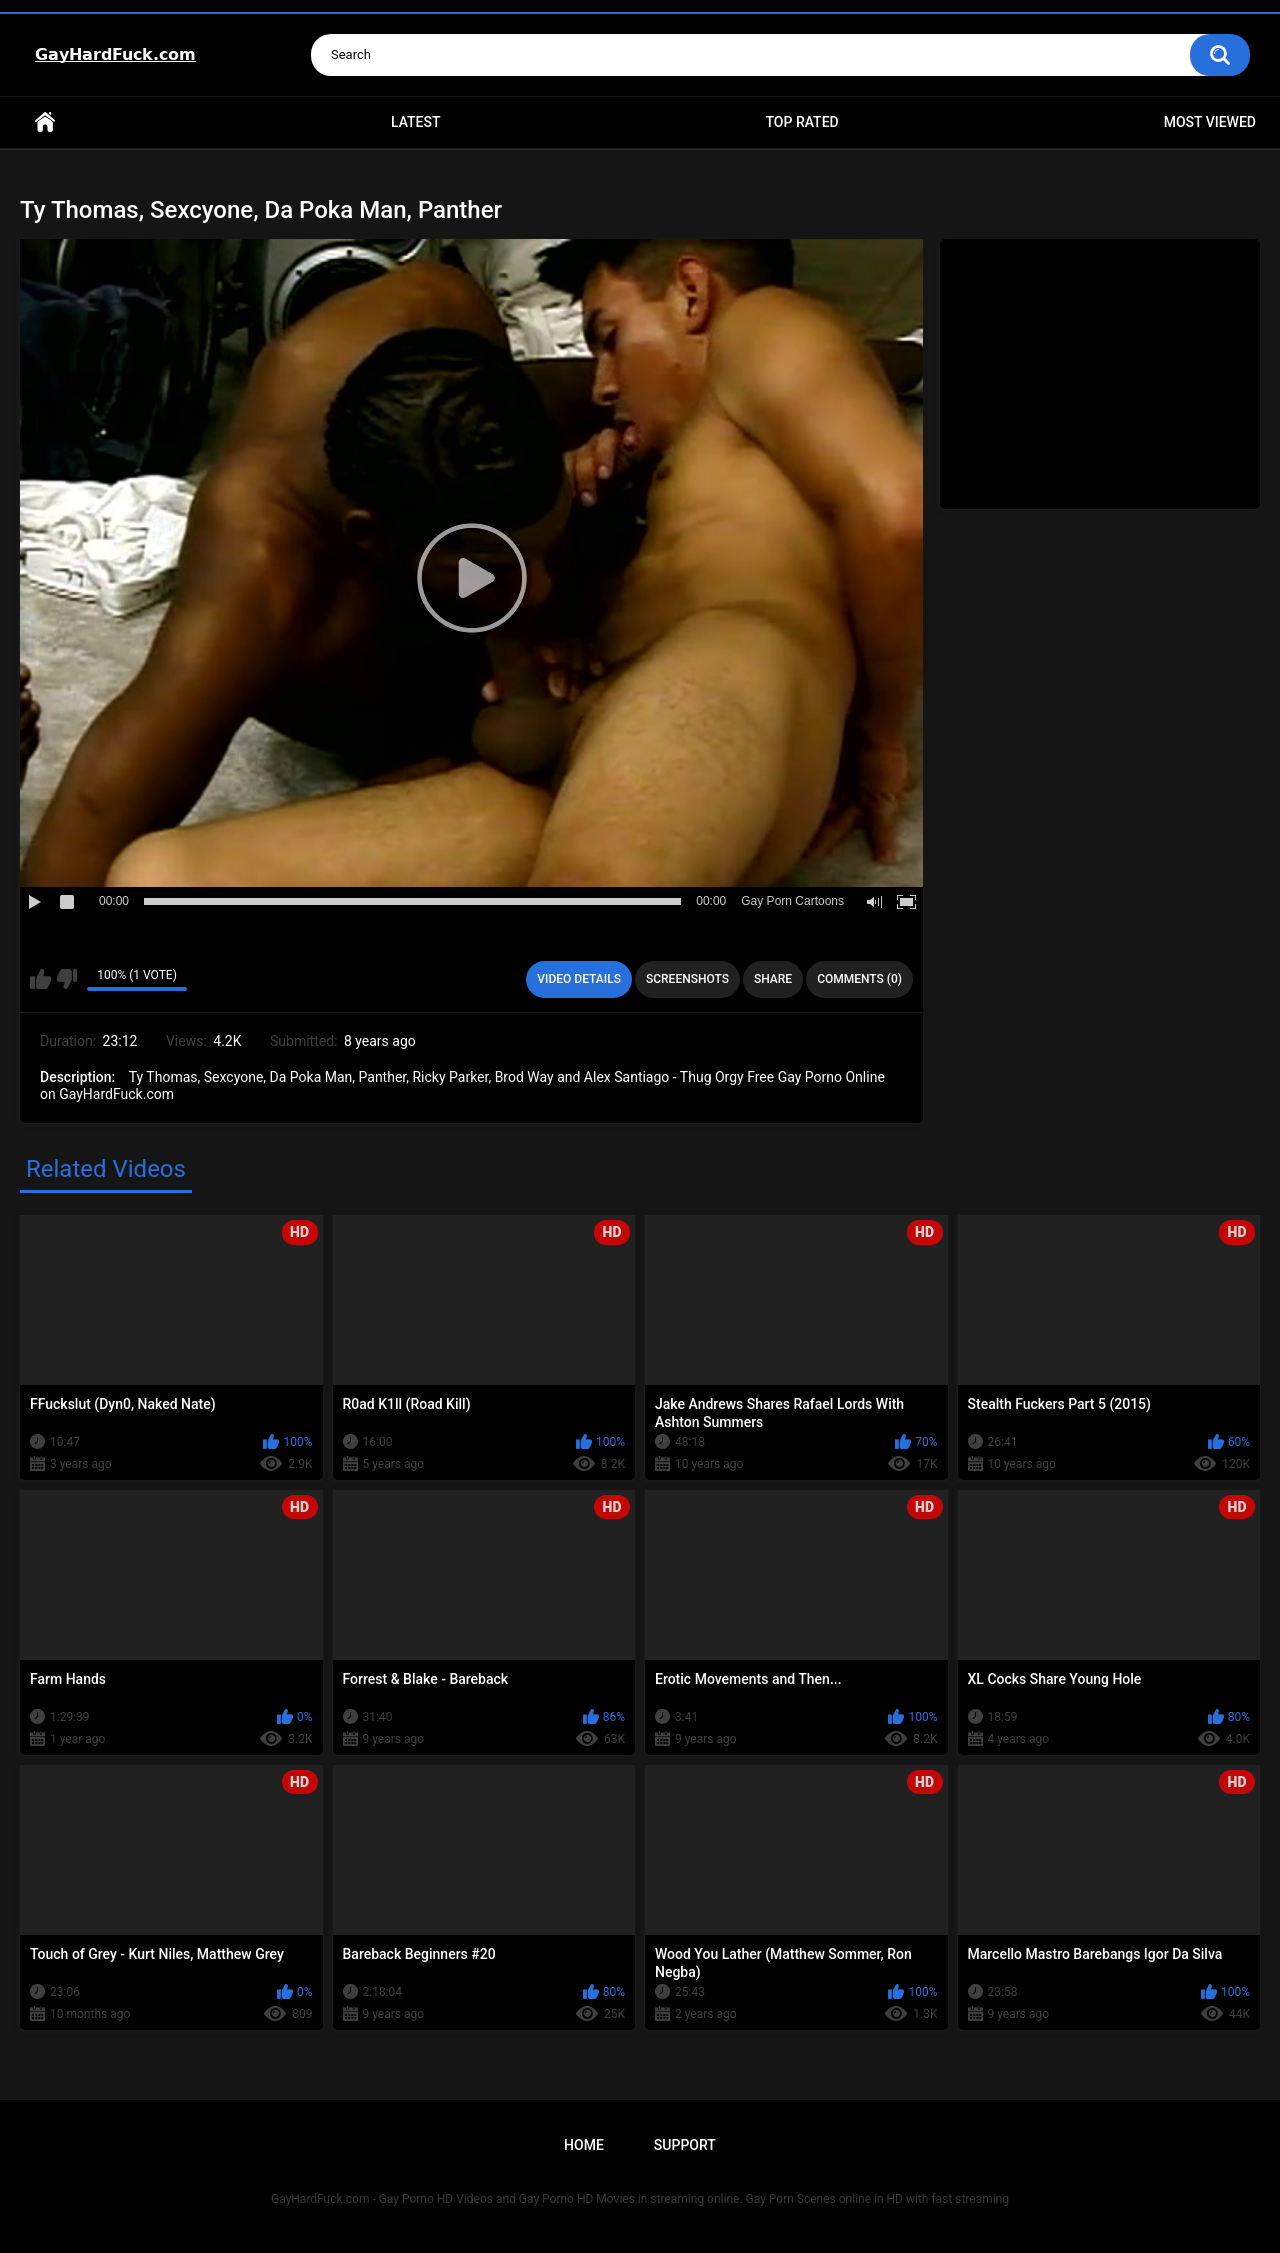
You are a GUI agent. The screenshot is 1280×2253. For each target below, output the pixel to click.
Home (45, 122)
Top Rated (801, 122)
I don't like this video (66, 979)
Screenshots (687, 979)
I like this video (40, 979)
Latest (416, 122)
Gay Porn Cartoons (792, 901)
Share (773, 979)
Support (685, 2145)
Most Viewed (1210, 122)
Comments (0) (859, 979)
